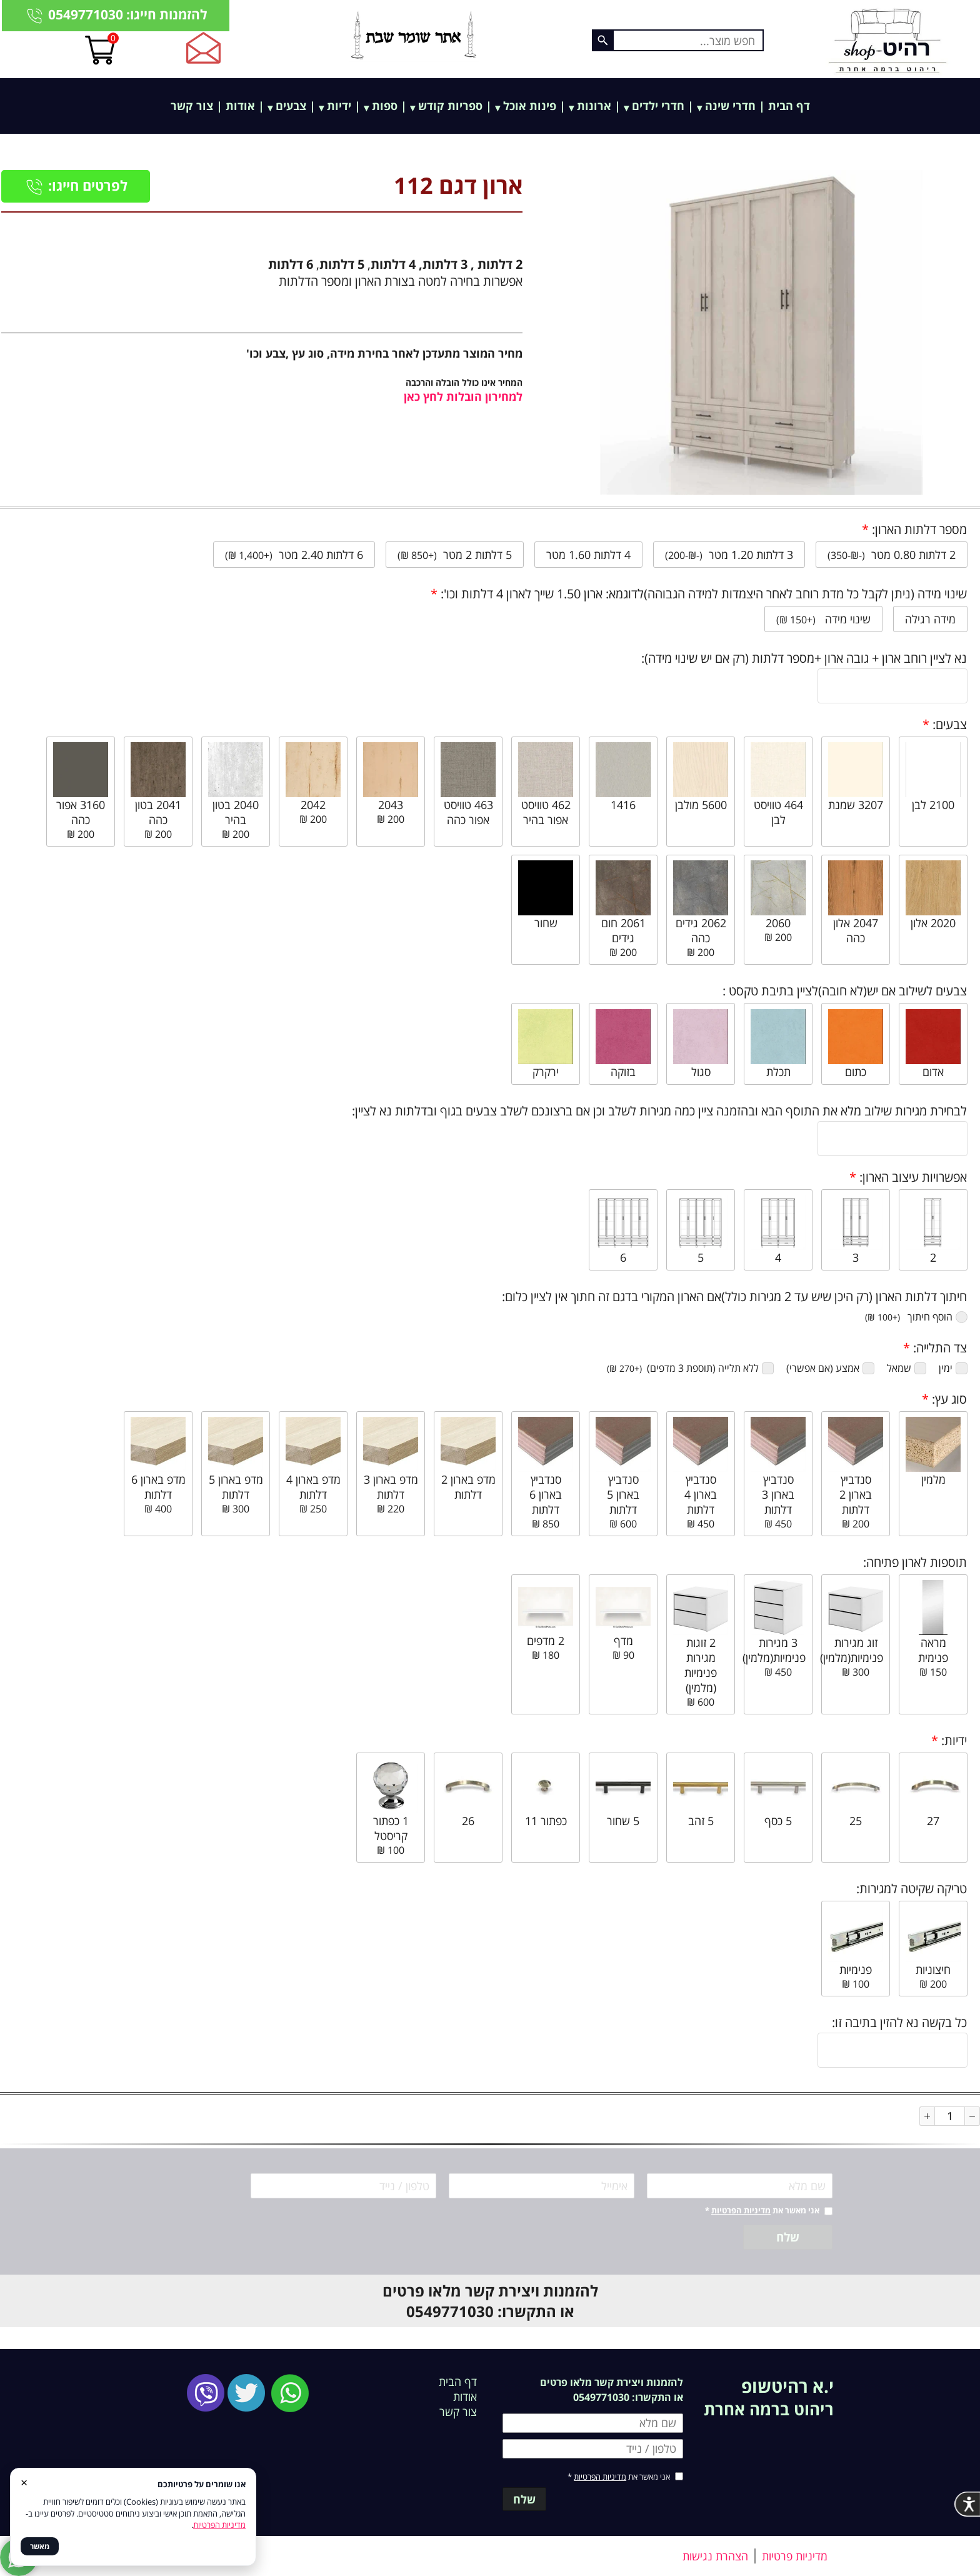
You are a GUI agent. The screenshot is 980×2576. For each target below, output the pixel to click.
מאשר (39, 2546)
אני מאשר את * (762, 2210)
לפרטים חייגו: (76, 185)
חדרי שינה (730, 105)
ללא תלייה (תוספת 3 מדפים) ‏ (690, 1368)
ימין (953, 1368)
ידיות (339, 105)
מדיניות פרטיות (795, 2555)
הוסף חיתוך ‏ (916, 1317)
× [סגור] (24, 2481)
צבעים (291, 105)
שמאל (906, 1368)
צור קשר (192, 105)
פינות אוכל (529, 105)
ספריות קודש (450, 105)
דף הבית (789, 105)
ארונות (594, 105)
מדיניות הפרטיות (741, 2210)
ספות (385, 105)
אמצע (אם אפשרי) (830, 1368)
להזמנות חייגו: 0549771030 (115, 15)
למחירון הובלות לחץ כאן (463, 396)
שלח (787, 2237)
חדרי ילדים (658, 105)
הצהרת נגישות (715, 2555)
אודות (240, 105)
